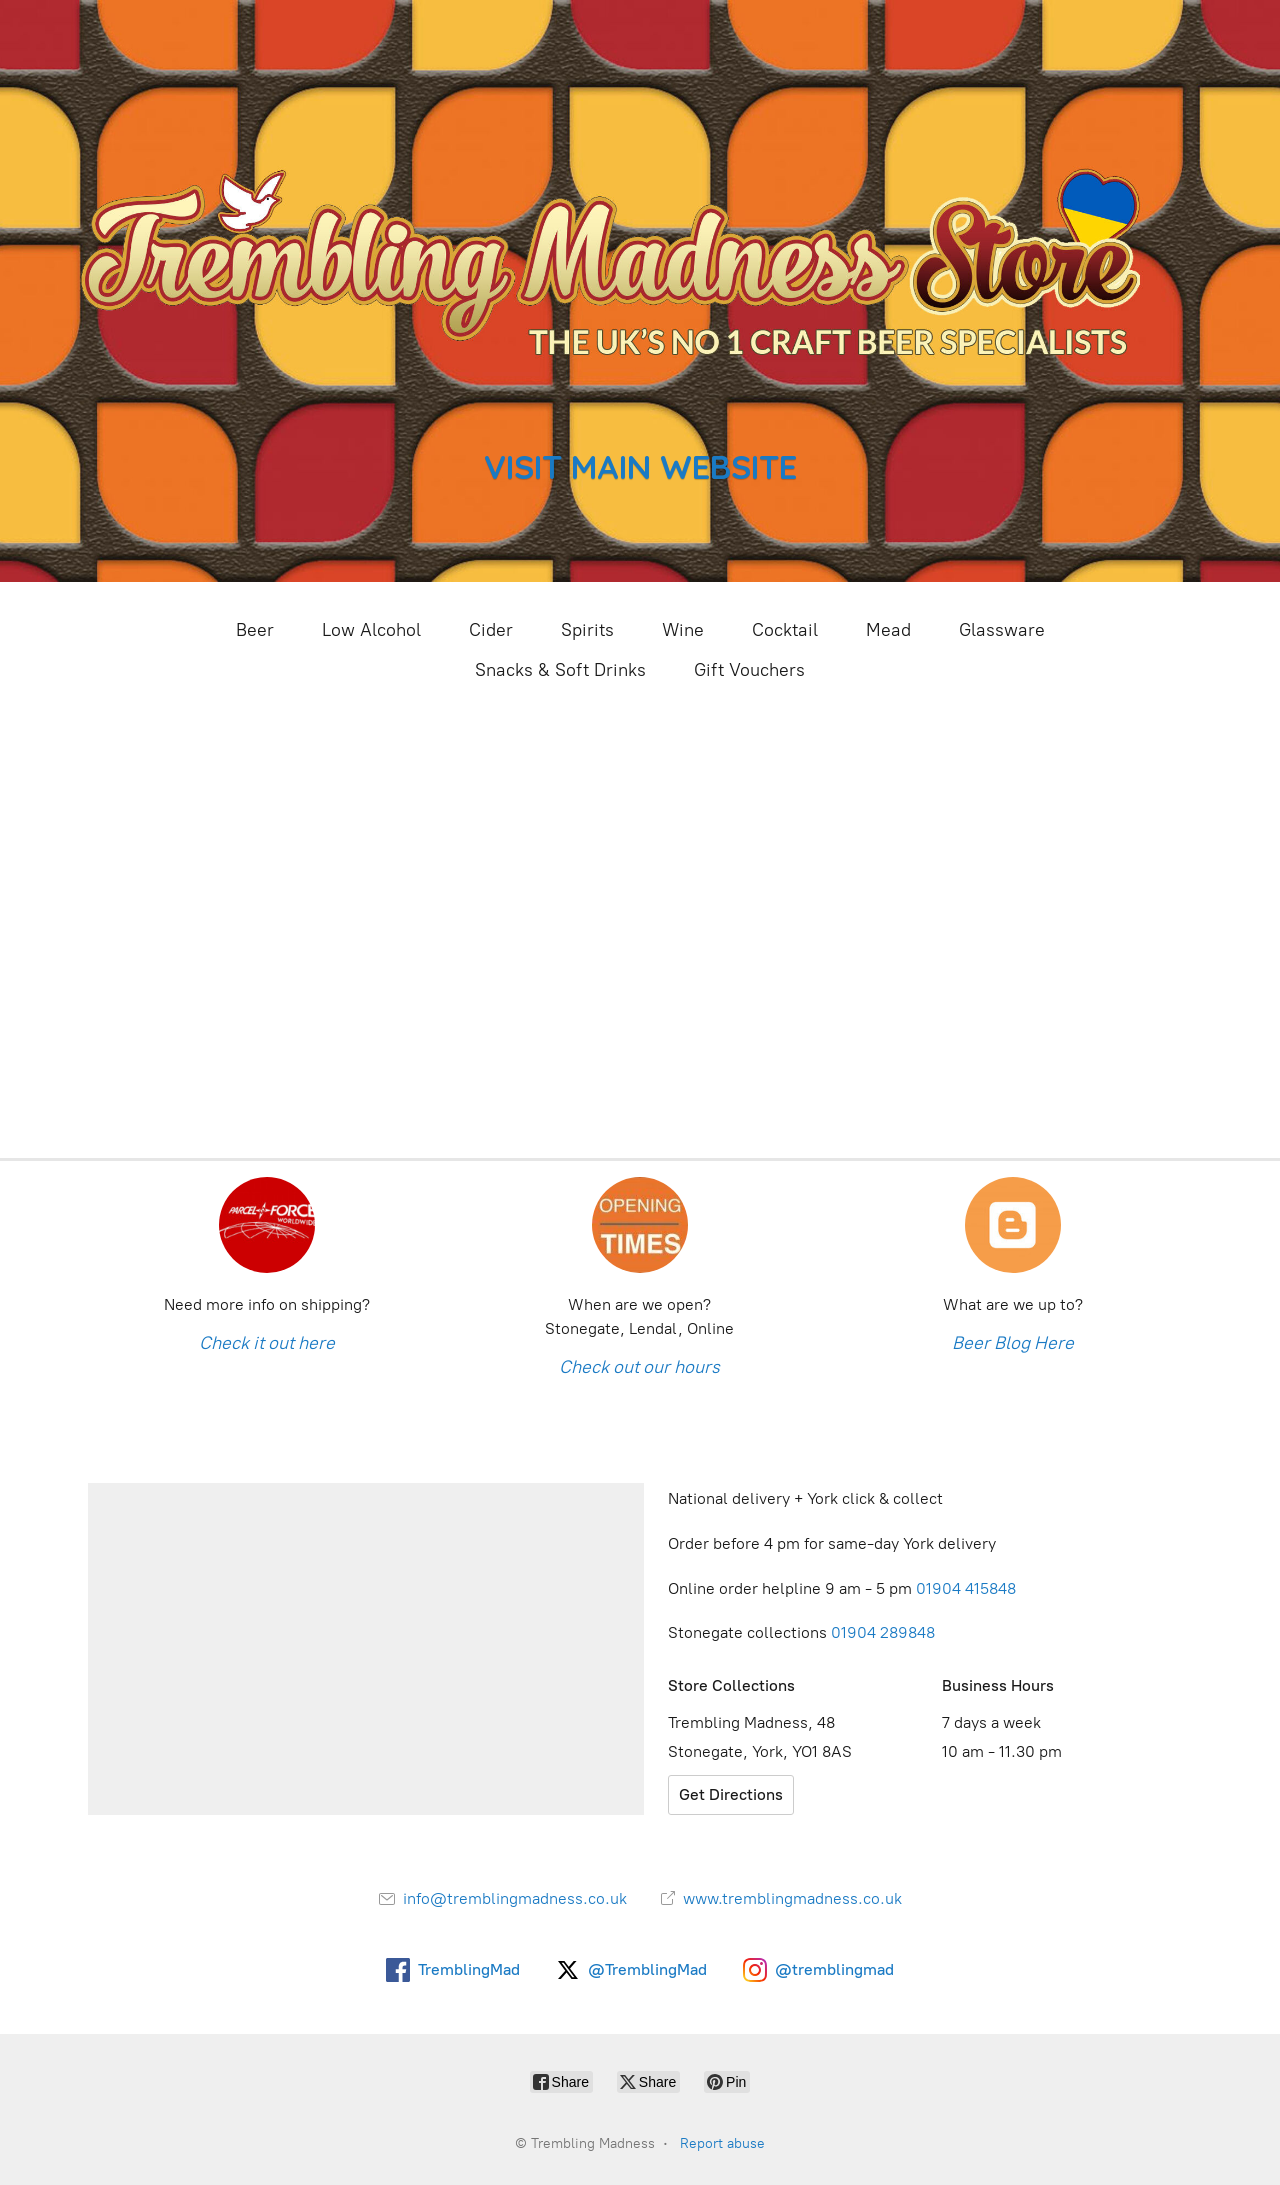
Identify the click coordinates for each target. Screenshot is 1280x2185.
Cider (491, 630)
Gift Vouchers (749, 670)
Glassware (1002, 630)
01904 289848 (883, 1632)
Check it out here (267, 1343)
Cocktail (785, 630)
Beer (255, 630)
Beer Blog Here (1013, 1343)
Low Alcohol (371, 630)
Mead (888, 630)
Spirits (587, 630)
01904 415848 (968, 1588)
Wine (683, 630)
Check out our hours (639, 1367)
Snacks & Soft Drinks (560, 670)
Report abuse (722, 2143)
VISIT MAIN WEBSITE (640, 466)
